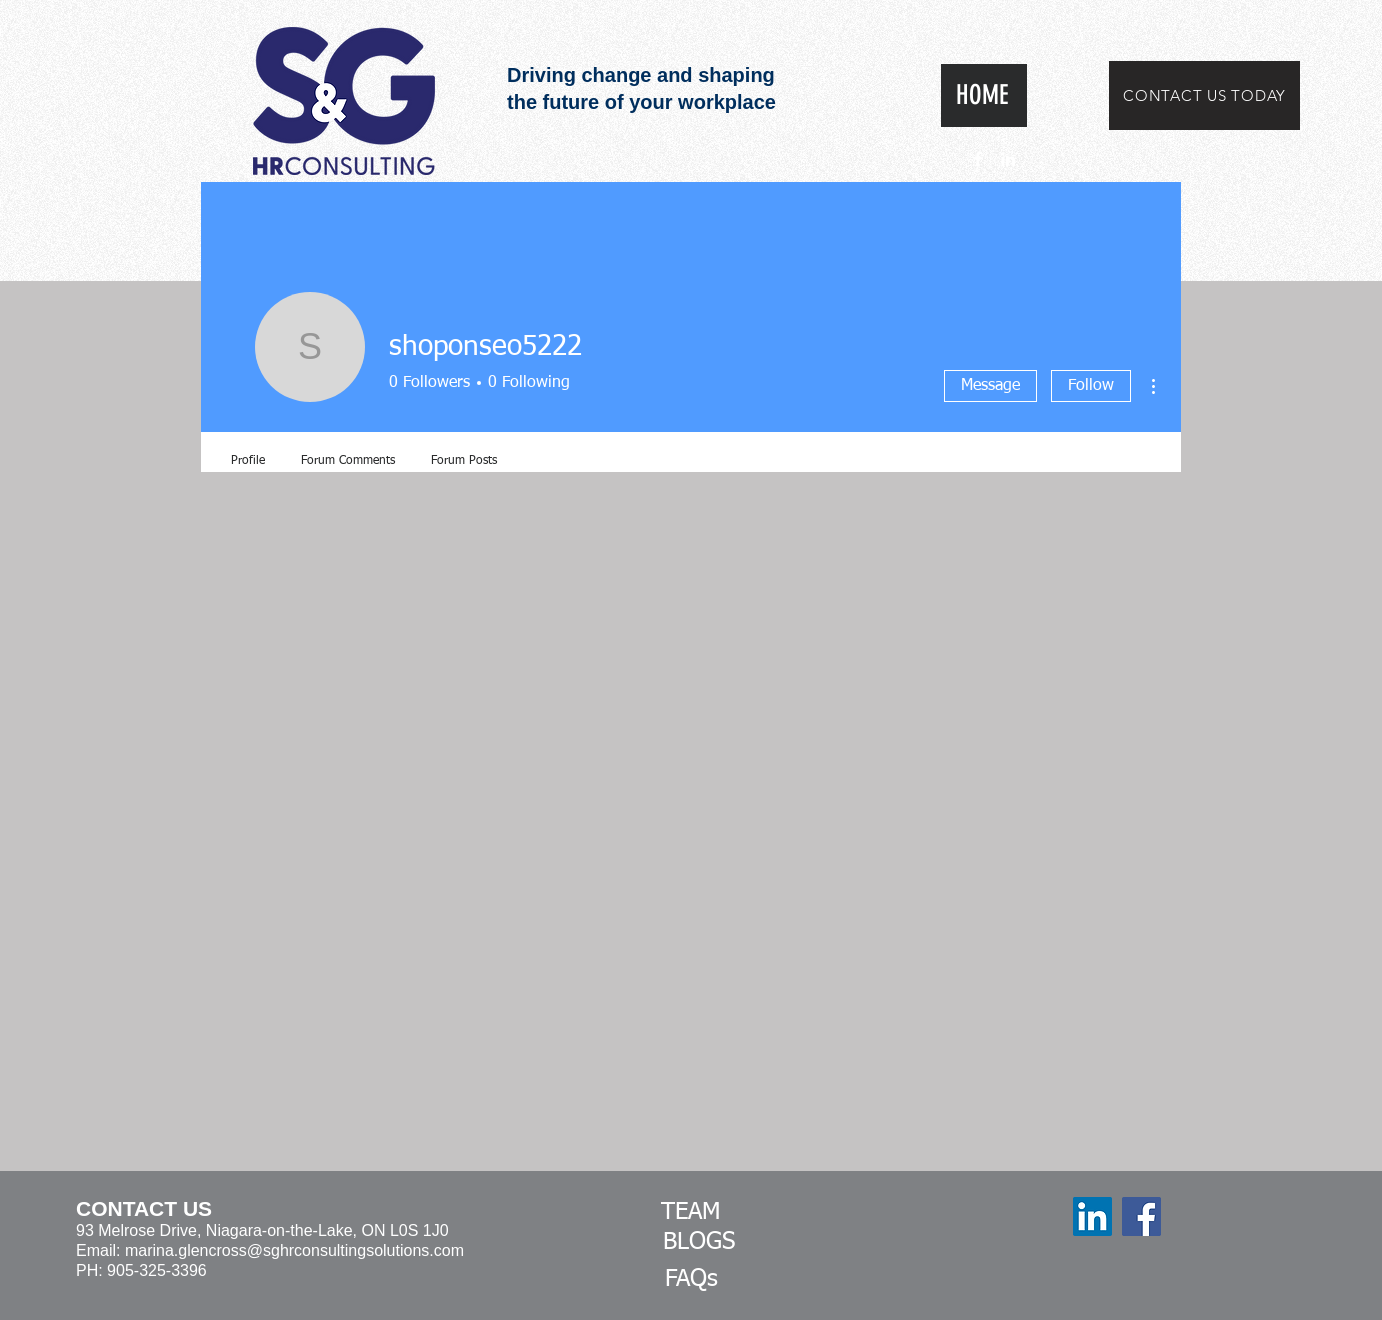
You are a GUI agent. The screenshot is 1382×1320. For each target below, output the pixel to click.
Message (990, 386)
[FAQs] (691, 1280)
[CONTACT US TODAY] (1204, 95)
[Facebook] (1141, 1216)
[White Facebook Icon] (978, 159)
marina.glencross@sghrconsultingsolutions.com (294, 1250)
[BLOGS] (699, 1243)
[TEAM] (691, 1213)
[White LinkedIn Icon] (1008, 159)
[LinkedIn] (1092, 1216)
